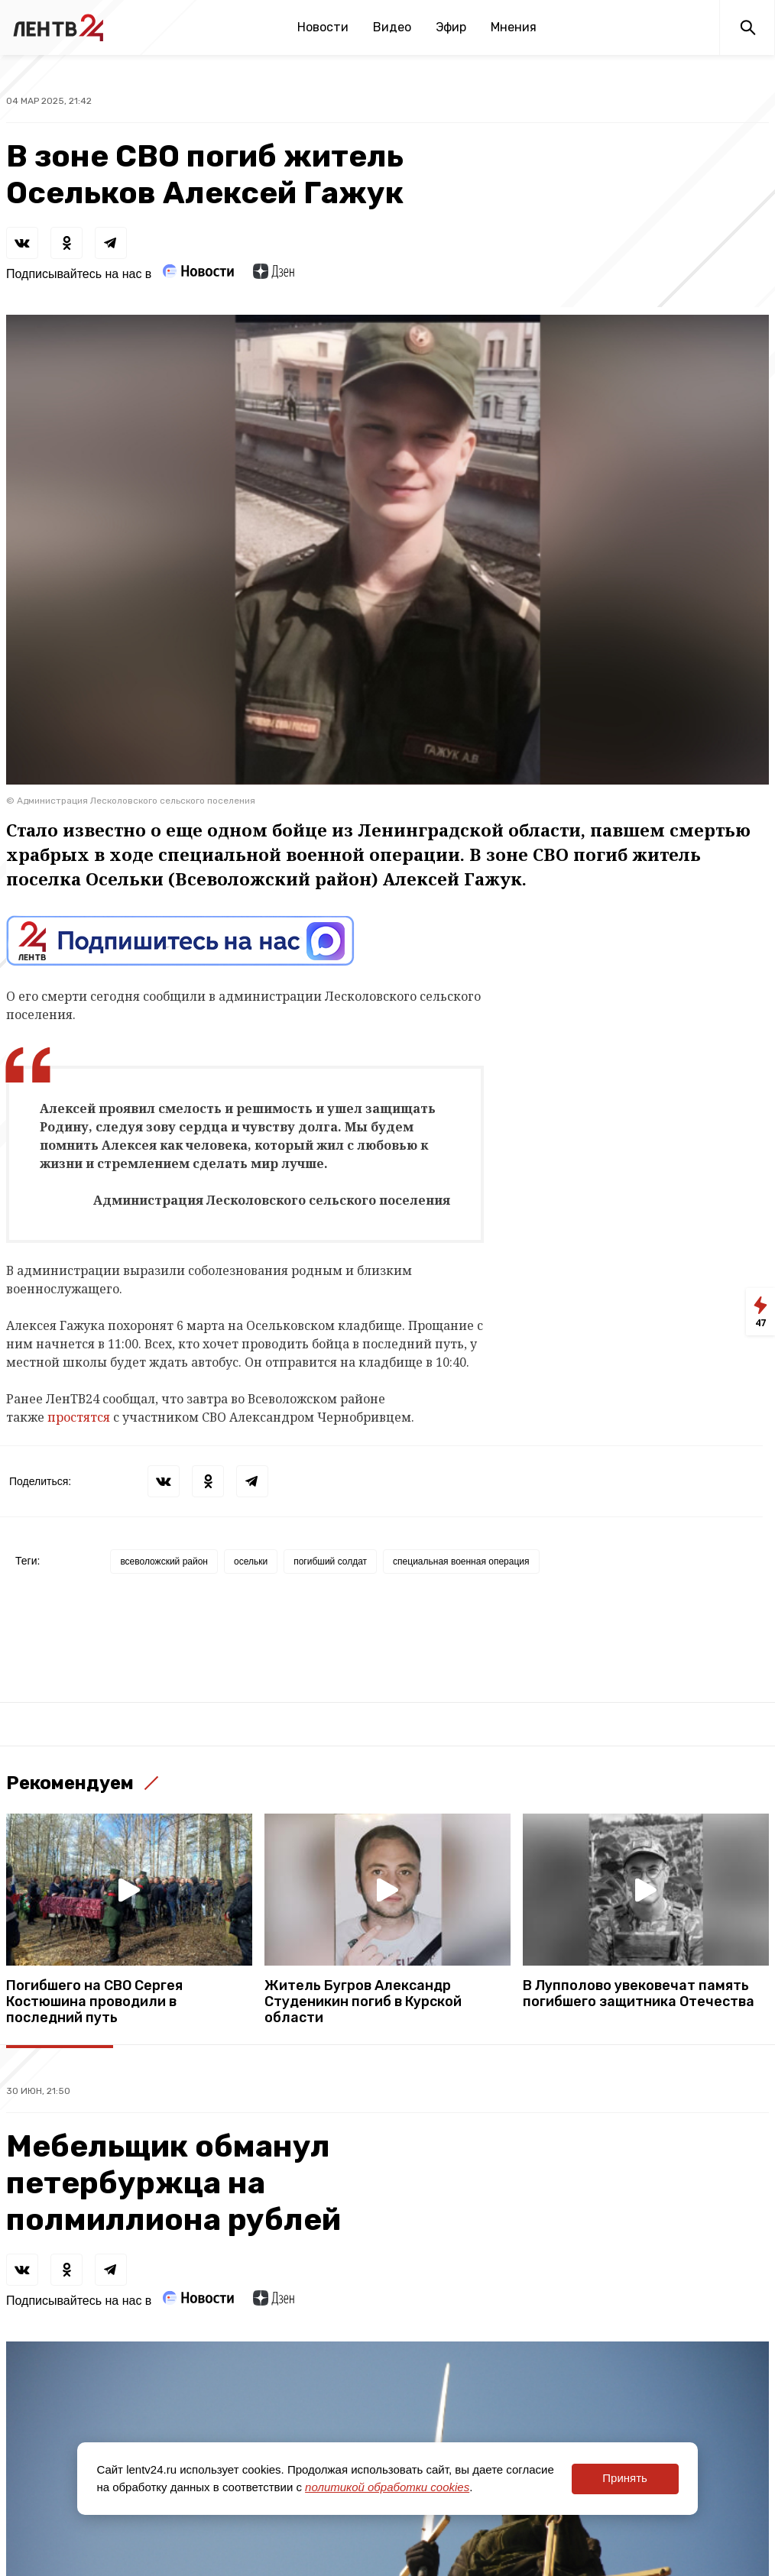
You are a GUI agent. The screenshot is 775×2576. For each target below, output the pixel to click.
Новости (323, 27)
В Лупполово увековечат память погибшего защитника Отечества (638, 1994)
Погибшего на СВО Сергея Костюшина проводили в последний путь (94, 2002)
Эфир (451, 27)
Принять (624, 2477)
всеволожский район (164, 1561)
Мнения (514, 27)
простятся (80, 1417)
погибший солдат (330, 1561)
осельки (251, 1561)
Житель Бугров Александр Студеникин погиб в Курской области (363, 2002)
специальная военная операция (461, 1561)
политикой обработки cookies (387, 2487)
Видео (392, 27)
